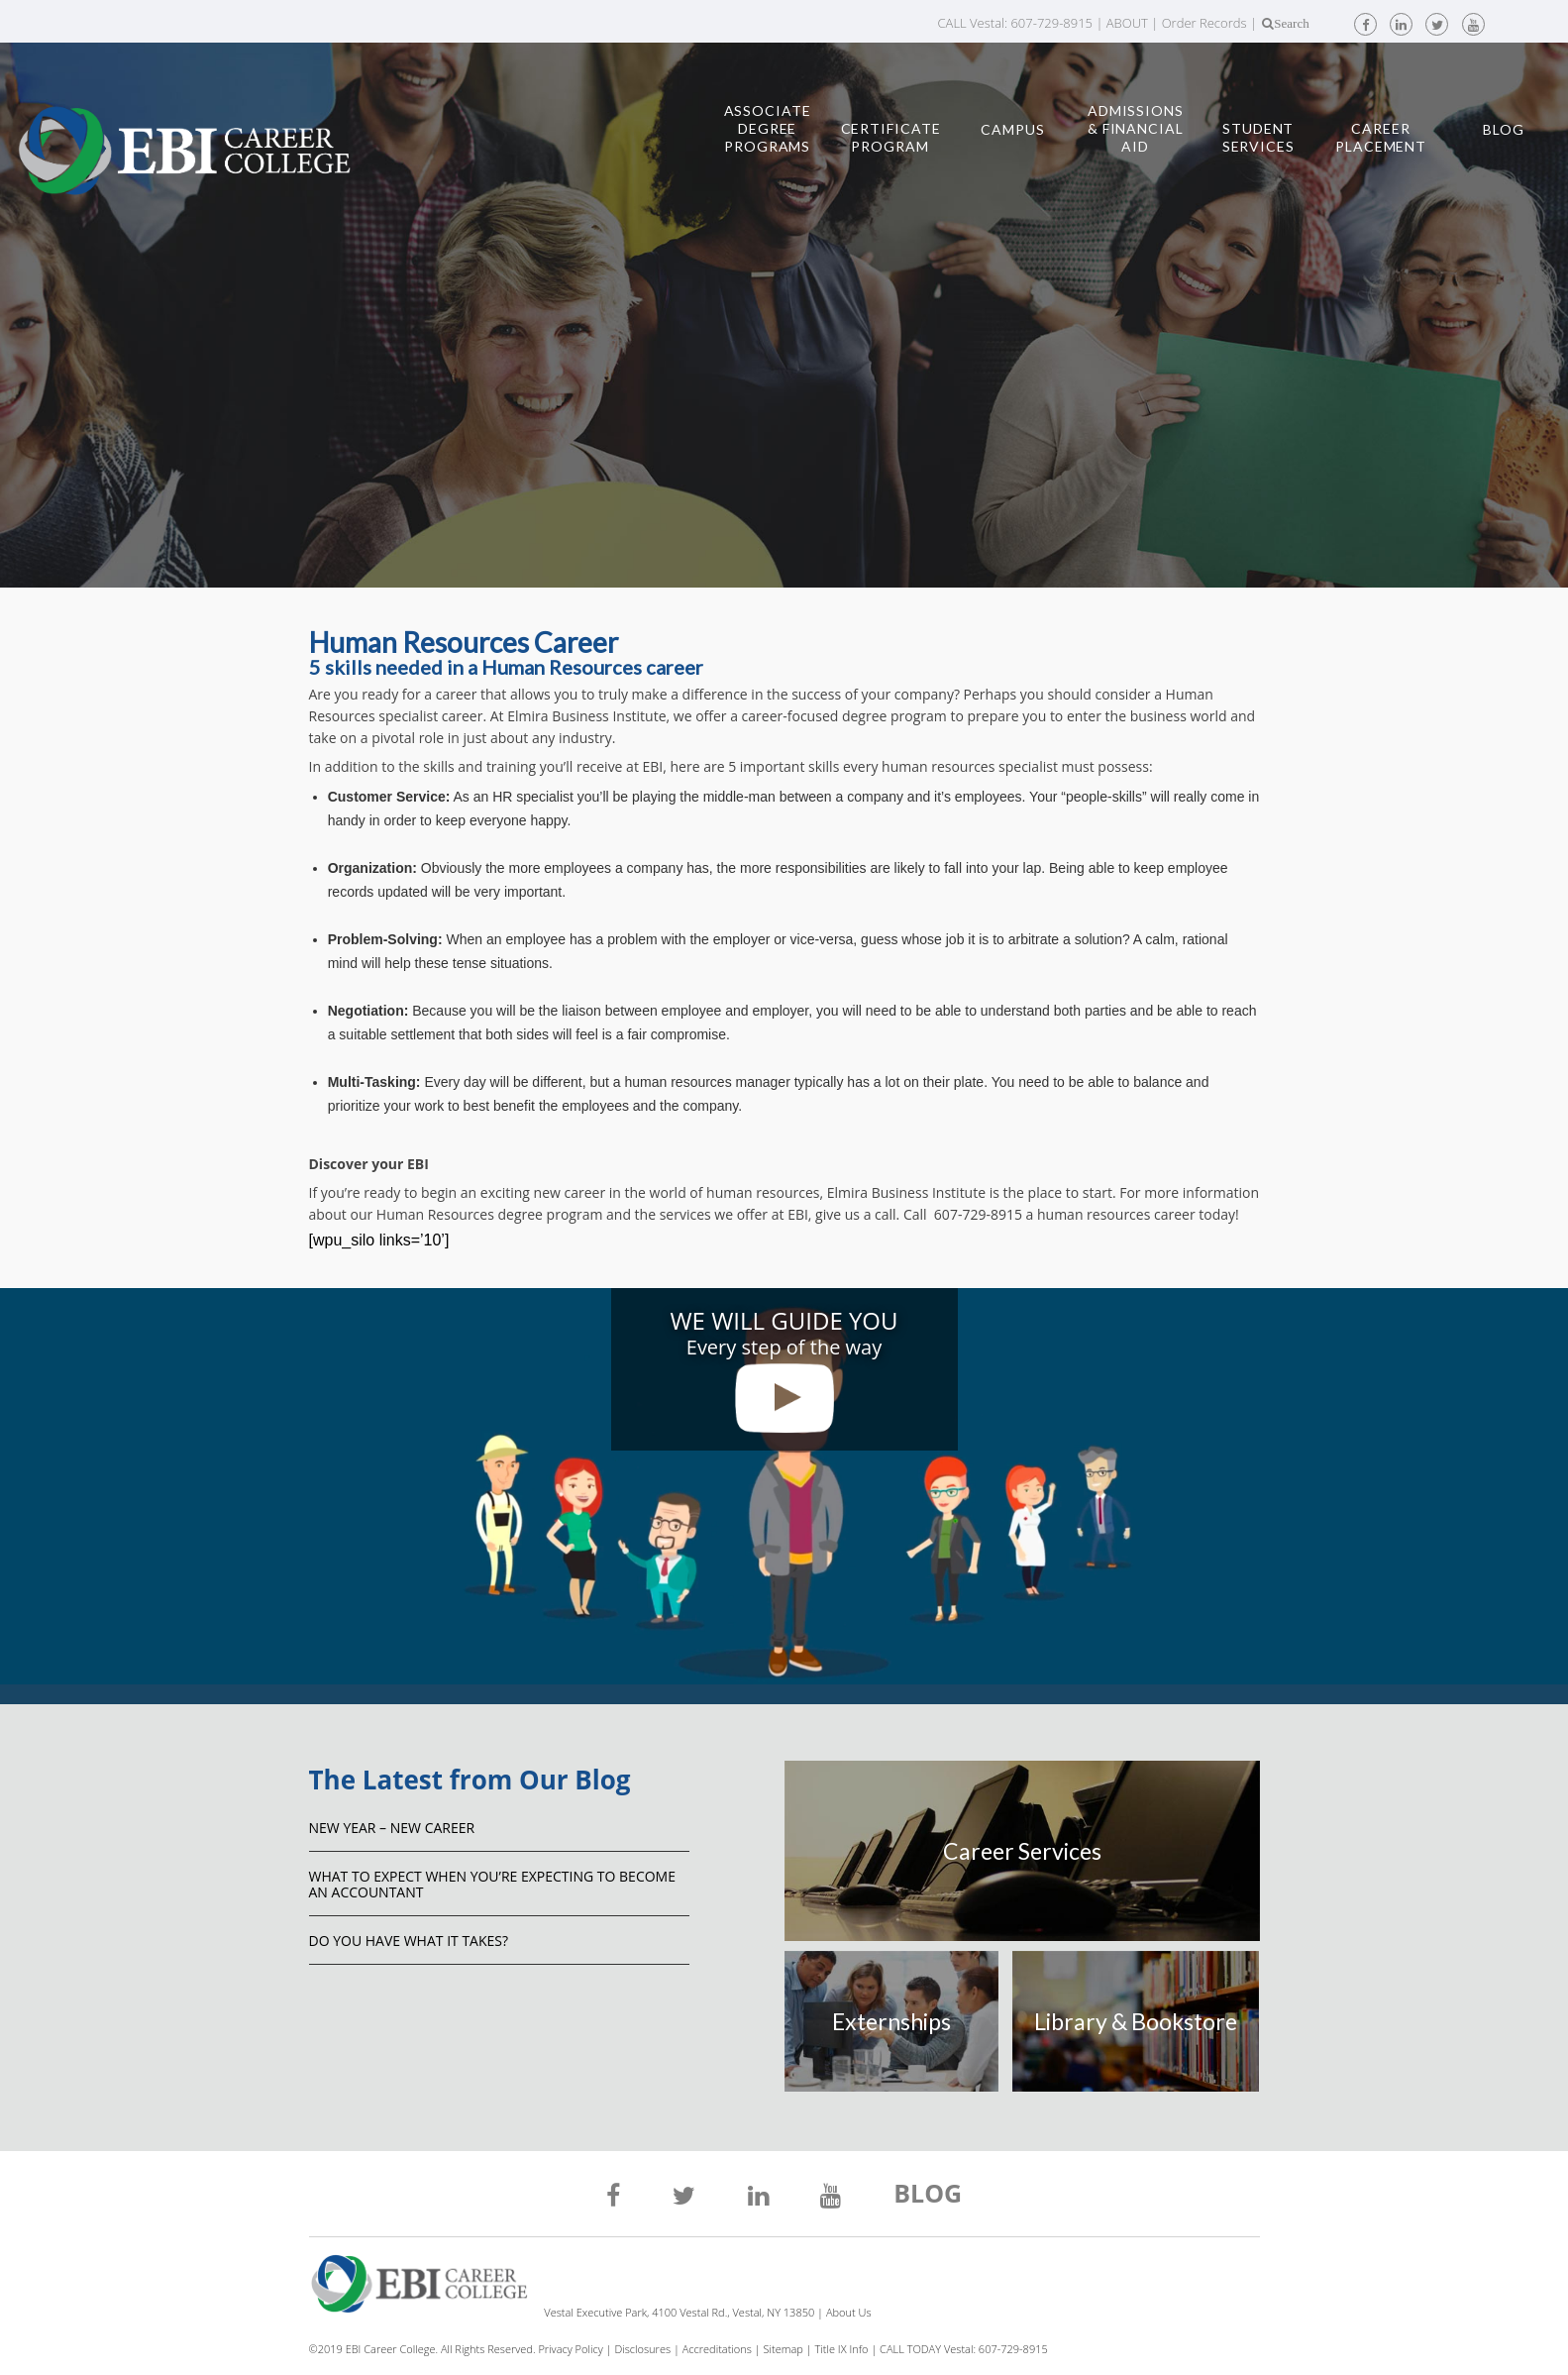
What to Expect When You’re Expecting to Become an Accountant (492, 1884)
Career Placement (1380, 137)
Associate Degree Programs (767, 128)
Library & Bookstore (1135, 2021)
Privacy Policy (570, 2348)
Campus (1012, 129)
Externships (891, 2021)
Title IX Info (842, 2348)
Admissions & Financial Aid (1136, 128)
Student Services (1258, 137)
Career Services (1022, 1851)
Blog (1503, 129)
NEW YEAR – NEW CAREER (392, 1827)
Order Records (1204, 23)
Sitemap (783, 2348)
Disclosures (642, 2348)
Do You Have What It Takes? (409, 1940)
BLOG (927, 2196)
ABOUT (1127, 23)
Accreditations (717, 2348)
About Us (849, 2312)
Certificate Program (890, 137)
